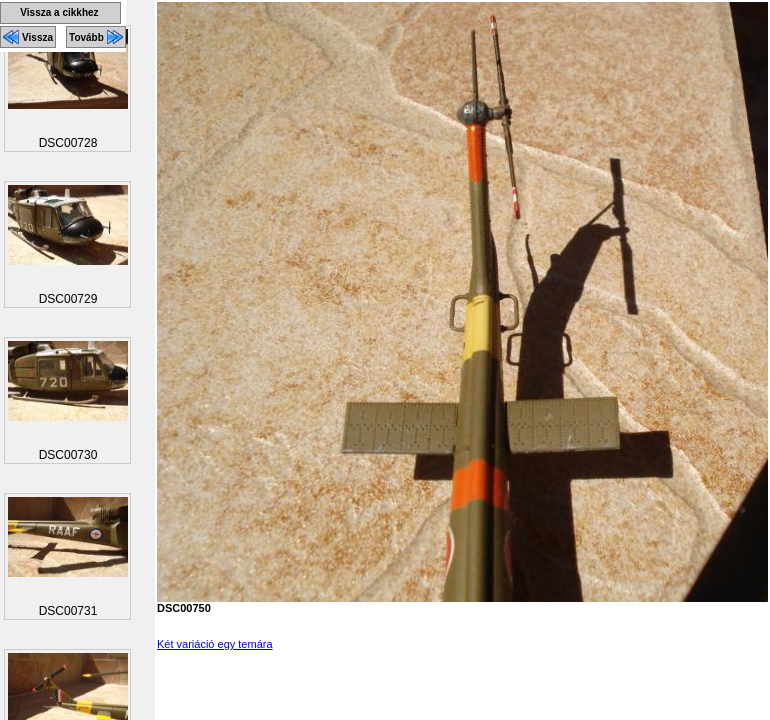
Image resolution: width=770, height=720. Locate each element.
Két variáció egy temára (215, 644)
